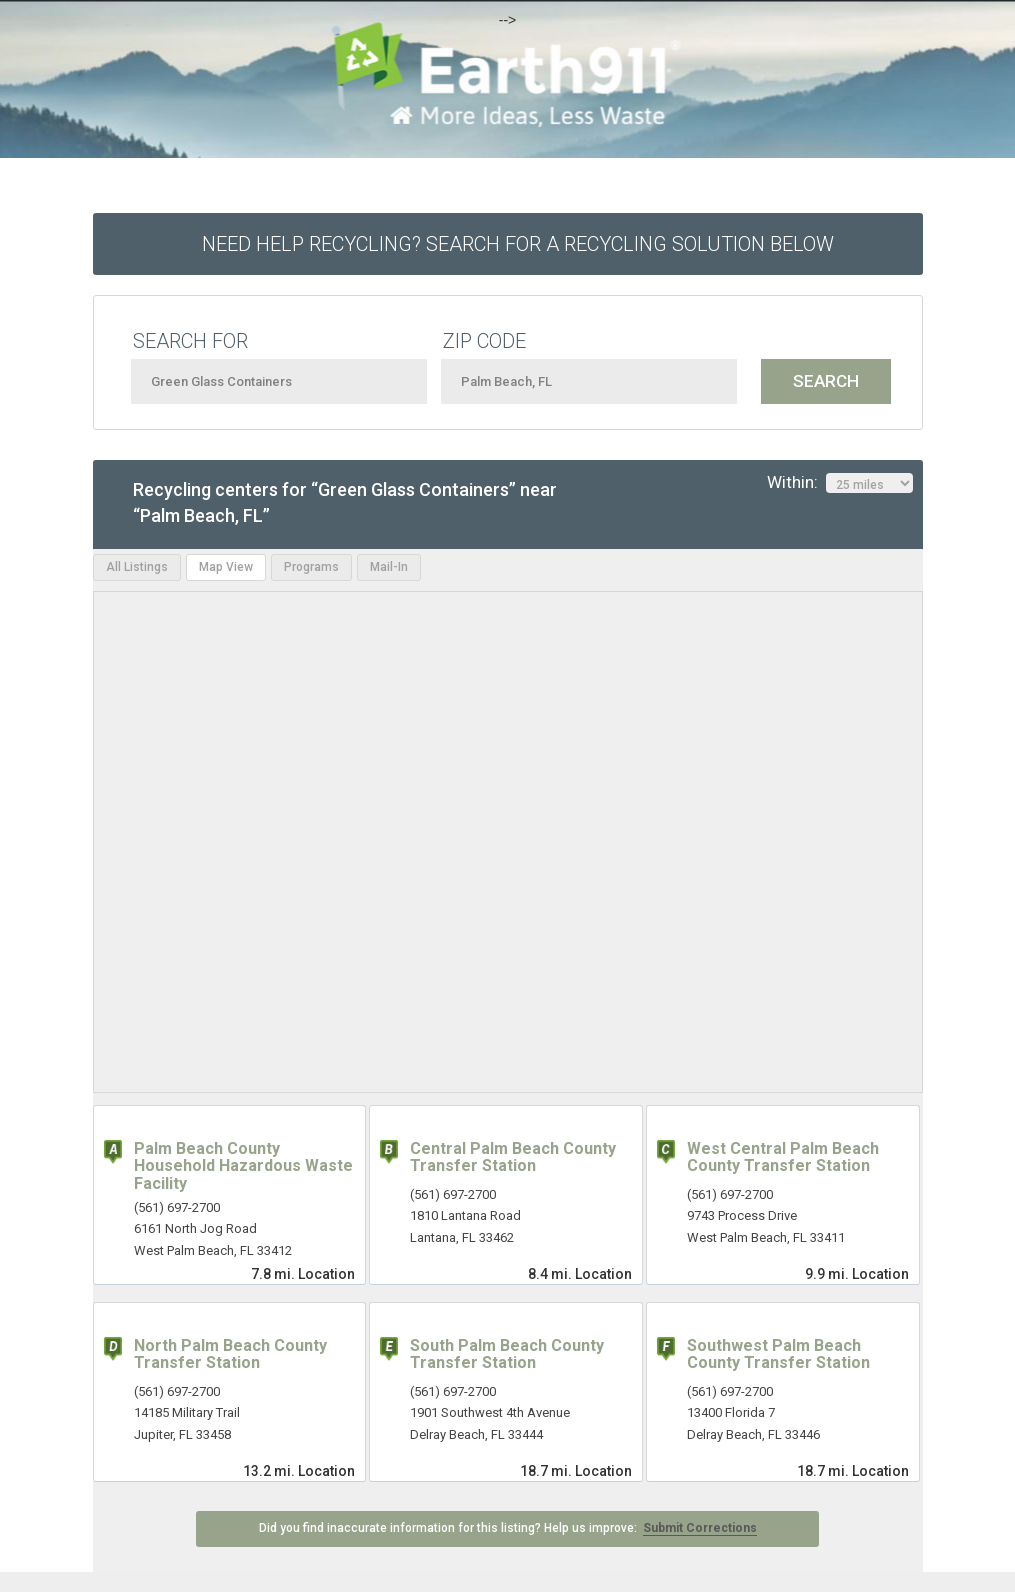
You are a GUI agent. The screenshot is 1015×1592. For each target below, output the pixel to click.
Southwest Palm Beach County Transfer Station (778, 1354)
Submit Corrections (700, 1528)
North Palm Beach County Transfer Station (230, 1354)
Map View (226, 567)
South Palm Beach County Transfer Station (507, 1354)
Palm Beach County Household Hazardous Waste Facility (243, 1166)
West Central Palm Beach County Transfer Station (783, 1157)
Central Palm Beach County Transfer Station (513, 1157)
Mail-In (389, 567)
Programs (311, 567)
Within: (840, 483)
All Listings (137, 567)
